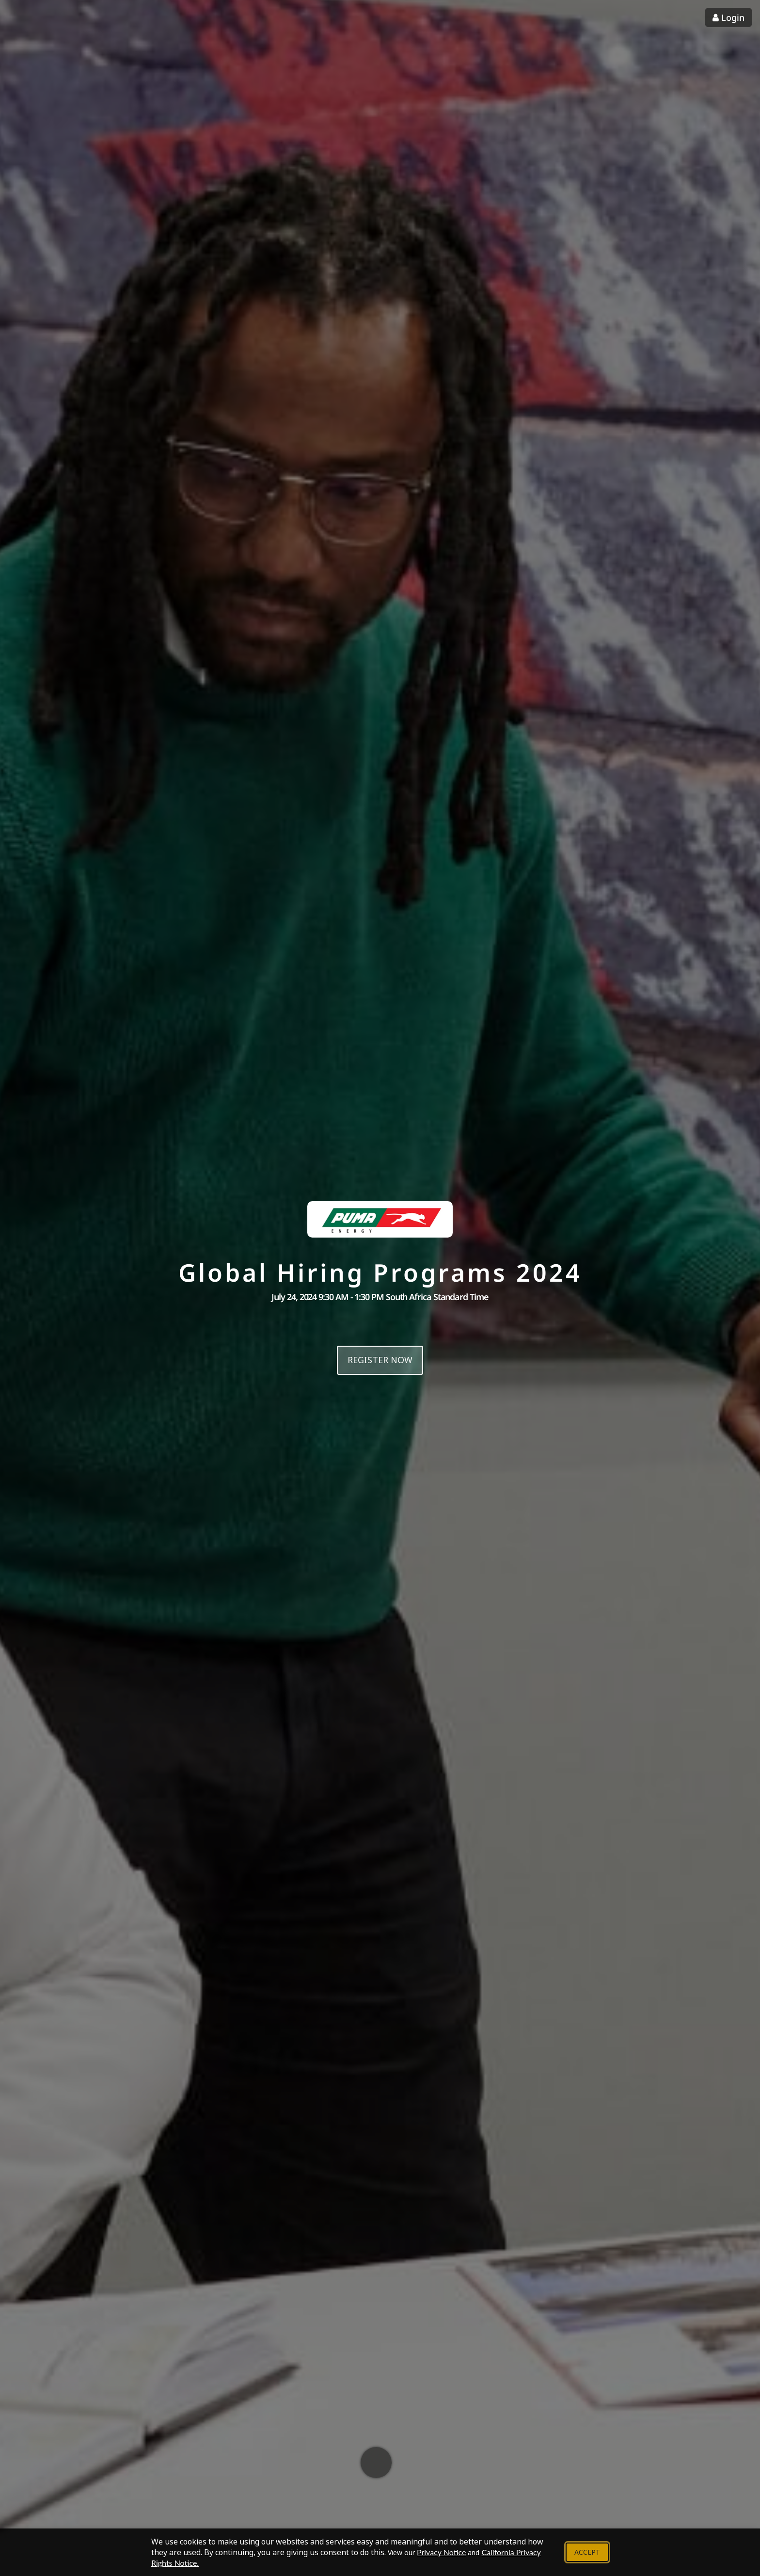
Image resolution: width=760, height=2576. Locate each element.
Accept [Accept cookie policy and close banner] (587, 2552)
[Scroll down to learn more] (376, 2462)
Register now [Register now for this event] (380, 1360)
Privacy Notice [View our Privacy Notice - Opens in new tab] (441, 2552)
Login (728, 17)
